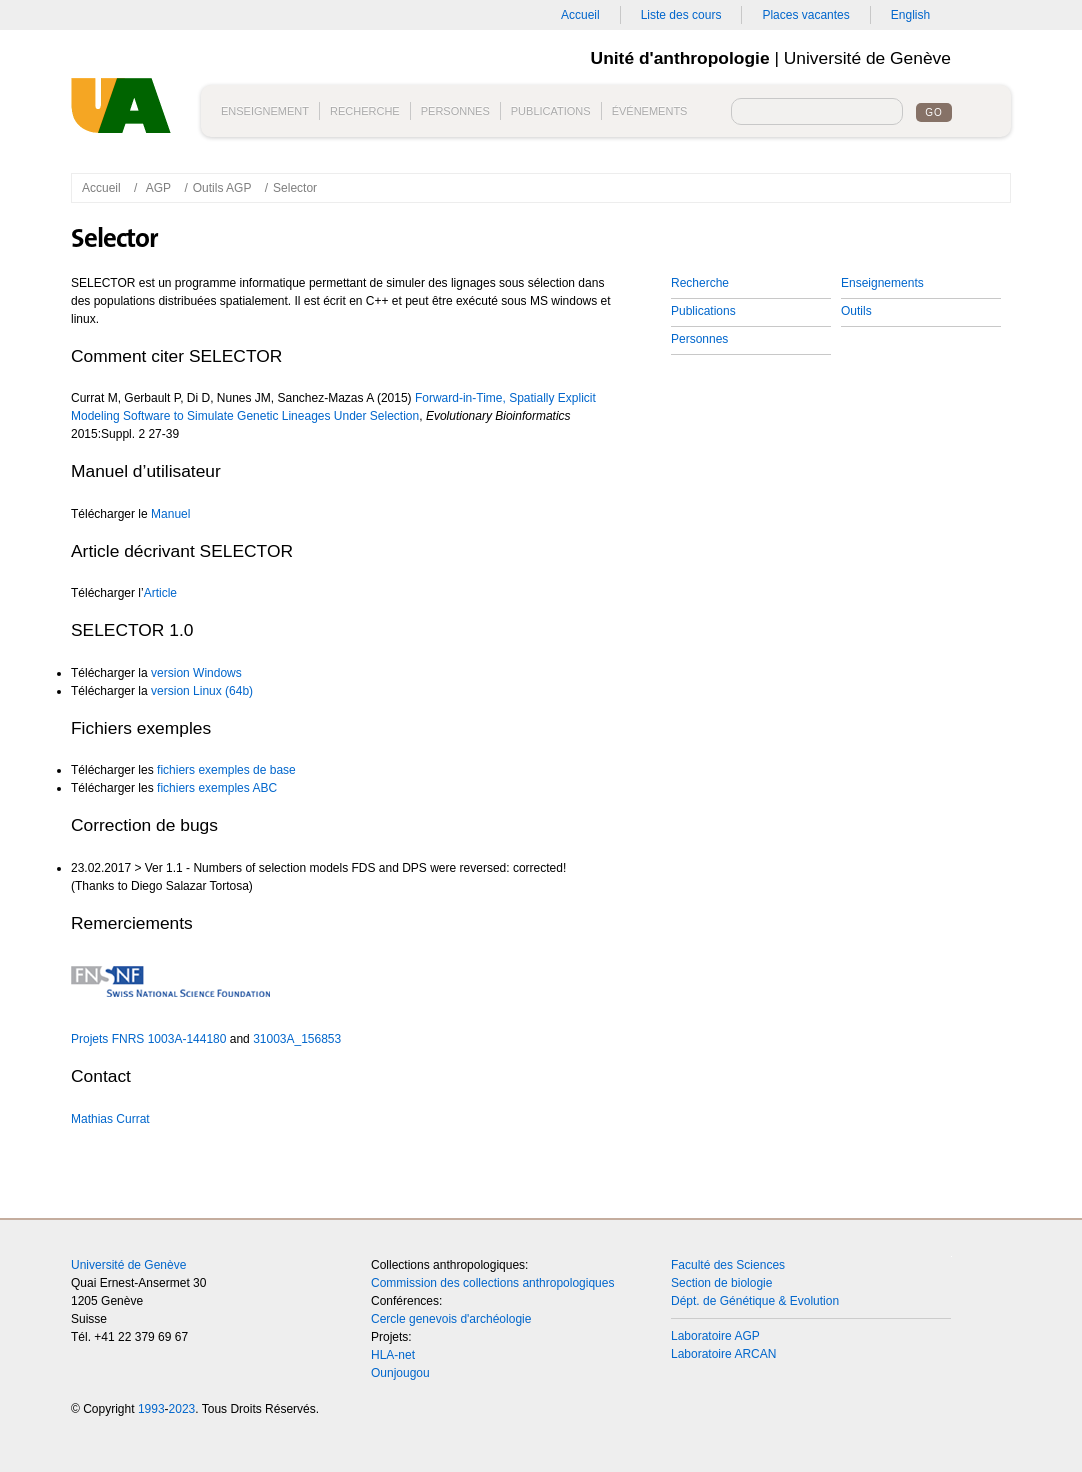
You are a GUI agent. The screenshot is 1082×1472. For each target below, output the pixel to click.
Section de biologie (721, 1283)
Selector (295, 188)
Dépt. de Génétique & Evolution (755, 1301)
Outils (856, 311)
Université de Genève (128, 1265)
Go (934, 112)
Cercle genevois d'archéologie (451, 1319)
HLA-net (393, 1355)
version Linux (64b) (202, 691)
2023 (182, 1409)
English (910, 15)
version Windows (196, 673)
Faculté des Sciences (728, 1265)
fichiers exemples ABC (217, 788)
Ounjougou (400, 1373)
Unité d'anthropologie (126, 113)
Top (981, 1281)
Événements (650, 111)
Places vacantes (805, 15)
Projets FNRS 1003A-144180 (148, 1039)
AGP (158, 188)
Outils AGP (222, 188)
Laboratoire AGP (715, 1336)
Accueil (580, 15)
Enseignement (265, 111)
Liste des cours (681, 15)
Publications (551, 111)
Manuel (170, 514)
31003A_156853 (297, 1039)
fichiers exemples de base (226, 770)
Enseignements (882, 283)
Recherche (365, 111)
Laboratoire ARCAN (723, 1354)
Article (160, 593)
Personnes (455, 111)
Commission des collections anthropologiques (492, 1283)
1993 (151, 1409)
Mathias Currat (110, 1119)
